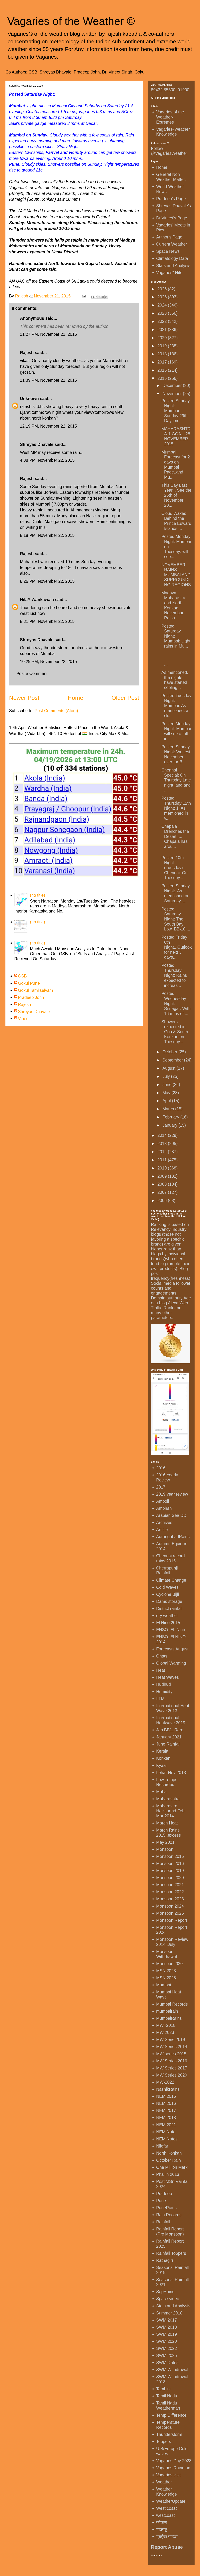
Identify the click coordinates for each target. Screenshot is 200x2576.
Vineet (24, 1018)
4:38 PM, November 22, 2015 (47, 460)
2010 (162, 1168)
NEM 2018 (166, 2117)
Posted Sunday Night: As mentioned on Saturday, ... (175, 893)
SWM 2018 (166, 2327)
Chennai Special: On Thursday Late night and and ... (176, 780)
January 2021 (168, 1737)
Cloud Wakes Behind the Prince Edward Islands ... (176, 521)
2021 (162, 329)
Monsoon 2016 (170, 1863)
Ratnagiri (164, 2260)
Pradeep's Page (171, 198)
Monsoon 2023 (170, 1899)
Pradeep (164, 2193)
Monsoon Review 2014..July (172, 1942)
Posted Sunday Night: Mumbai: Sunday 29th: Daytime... (175, 410)
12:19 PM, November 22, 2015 (48, 426)
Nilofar (162, 2146)
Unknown (29, 398)
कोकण (161, 2522)
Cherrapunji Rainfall (167, 1570)
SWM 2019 (166, 2334)
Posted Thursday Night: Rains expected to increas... (174, 975)
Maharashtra (168, 1799)
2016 (162, 370)
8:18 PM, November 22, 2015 (47, 535)
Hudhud (163, 1684)
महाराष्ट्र (161, 2529)
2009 (162, 1176)
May (166, 1092)
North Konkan (169, 2153)
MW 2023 (165, 2032)
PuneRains (166, 2207)
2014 (162, 1135)
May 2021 (165, 1842)
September (173, 1060)
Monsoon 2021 (170, 1884)
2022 (162, 321)
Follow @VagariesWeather (169, 151)
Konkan (163, 1758)
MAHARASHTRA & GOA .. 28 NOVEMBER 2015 (176, 436)
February (171, 1117)
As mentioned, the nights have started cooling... (174, 680)
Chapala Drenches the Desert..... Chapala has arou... (175, 836)
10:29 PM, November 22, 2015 (48, 661)
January (170, 1125)
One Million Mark (172, 2167)
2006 (162, 1200)
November (172, 393)
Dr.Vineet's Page (171, 218)
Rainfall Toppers (171, 2253)
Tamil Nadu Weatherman (168, 2405)
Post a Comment (31, 673)
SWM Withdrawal (172, 2369)
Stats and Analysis (173, 265)
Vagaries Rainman (173, 2467)
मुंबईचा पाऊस (167, 2536)
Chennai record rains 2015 (170, 1558)
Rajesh (27, 352)
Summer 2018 (169, 2313)
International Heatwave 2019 (170, 1720)
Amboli (162, 1501)
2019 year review (172, 1494)
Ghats (161, 1656)
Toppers (163, 2441)
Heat (160, 1670)
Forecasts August (172, 1649)
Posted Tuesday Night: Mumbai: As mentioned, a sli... (176, 705)
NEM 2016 (166, 2103)
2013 (162, 1143)
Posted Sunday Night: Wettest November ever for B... (175, 754)
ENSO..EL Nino (170, 1629)
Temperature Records (168, 2425)
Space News (168, 251)
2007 (162, 1192)
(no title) (37, 895)
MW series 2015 (171, 2054)
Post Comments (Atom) (56, 710)
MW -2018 (165, 2025)
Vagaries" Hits (169, 272)
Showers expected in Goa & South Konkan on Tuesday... (174, 1031)
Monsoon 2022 (170, 1891)
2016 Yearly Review (167, 1477)
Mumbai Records (172, 2004)
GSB (22, 976)
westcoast (165, 2515)
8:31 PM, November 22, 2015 (47, 621)
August (169, 1068)
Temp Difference (171, 2415)
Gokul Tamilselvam (35, 990)
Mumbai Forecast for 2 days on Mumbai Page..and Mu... (175, 464)
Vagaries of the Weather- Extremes (170, 117)
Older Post (125, 698)
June (167, 1084)
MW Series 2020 (171, 2075)
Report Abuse (167, 2547)
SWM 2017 (166, 2320)
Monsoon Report (171, 1920)
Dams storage (169, 1601)
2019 (162, 346)
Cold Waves (167, 1587)
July (166, 1076)
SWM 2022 (166, 2348)
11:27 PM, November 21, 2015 (48, 334)
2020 (162, 337)
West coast (166, 2508)
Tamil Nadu (166, 2396)
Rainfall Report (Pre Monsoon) (170, 2231)
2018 (162, 354)
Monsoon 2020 (170, 1877)
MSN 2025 (166, 1977)
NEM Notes (167, 2139)
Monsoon (164, 1849)
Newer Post (24, 698)
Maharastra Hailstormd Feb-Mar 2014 (171, 1811)
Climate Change (171, 1580)
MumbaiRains (169, 2018)
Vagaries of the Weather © (71, 21)
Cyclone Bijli (167, 1594)
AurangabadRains (173, 1536)
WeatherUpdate (170, 2501)
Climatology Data (172, 258)
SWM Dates (167, 2362)
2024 (162, 305)
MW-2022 (165, 2082)
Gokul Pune (29, 983)
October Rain (168, 2160)
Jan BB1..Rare (169, 1730)
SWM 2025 (166, 2355)
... (176, 659)
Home (75, 698)
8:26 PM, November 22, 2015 (47, 581)
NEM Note (165, 2132)
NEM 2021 (166, 2124)
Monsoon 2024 (170, 1906)
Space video (167, 2298)
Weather (164, 2482)
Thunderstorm (169, 2434)
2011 (162, 1160)
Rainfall (163, 2222)
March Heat (167, 1823)
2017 (162, 362)
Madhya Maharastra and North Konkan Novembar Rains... (173, 605)
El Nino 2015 (168, 1622)
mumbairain (167, 2011)
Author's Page (169, 237)
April (167, 1100)
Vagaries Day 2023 (173, 2460)
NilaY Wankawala (37, 599)
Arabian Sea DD (171, 1515)
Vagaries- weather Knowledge (173, 132)
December (172, 385)
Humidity (164, 1691)
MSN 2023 (166, 1970)
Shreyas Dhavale (36, 444)
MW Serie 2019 (170, 2039)
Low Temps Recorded (166, 1782)
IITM (160, 1698)
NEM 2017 (166, 2110)
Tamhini (163, 2389)
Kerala (162, 1751)
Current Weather (171, 244)
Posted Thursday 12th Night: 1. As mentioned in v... (176, 808)
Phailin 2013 (167, 2174)
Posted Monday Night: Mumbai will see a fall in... (176, 731)
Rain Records (168, 2214)
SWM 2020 (166, 2341)
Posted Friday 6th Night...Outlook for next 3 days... (176, 947)
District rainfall (169, 1608)
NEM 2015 (166, 2096)
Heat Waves (167, 1677)
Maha (161, 1791)
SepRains (165, 2291)
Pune (161, 2200)
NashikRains (168, 2089)
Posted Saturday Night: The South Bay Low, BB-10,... (175, 919)
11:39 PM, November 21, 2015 (48, 380)
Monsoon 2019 (170, 1870)
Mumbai (163, 1985)
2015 (162, 378)
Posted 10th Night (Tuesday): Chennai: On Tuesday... (174, 867)
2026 (162, 289)
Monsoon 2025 (170, 1913)
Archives (164, 1522)
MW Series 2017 (171, 2068)
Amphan (164, 1508)
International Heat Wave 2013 (172, 1708)
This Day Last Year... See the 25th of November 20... (176, 495)
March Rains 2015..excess (168, 1833)
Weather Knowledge (166, 2492)
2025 (162, 297)
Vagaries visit (168, 2475)
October (170, 1052)
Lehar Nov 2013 (171, 1772)
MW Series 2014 (171, 2046)
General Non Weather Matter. (171, 177)
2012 (162, 1151)
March (168, 1109)
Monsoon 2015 (170, 1856)
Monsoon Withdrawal (166, 1954)
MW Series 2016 (171, 2061)
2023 (162, 313)
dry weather (167, 1615)
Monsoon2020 (169, 1963)
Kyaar (161, 1765)
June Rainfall (168, 1744)
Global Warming (171, 1663)
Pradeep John (31, 997)
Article (162, 1529)
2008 (162, 1184)
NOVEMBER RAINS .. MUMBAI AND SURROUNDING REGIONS (176, 574)
